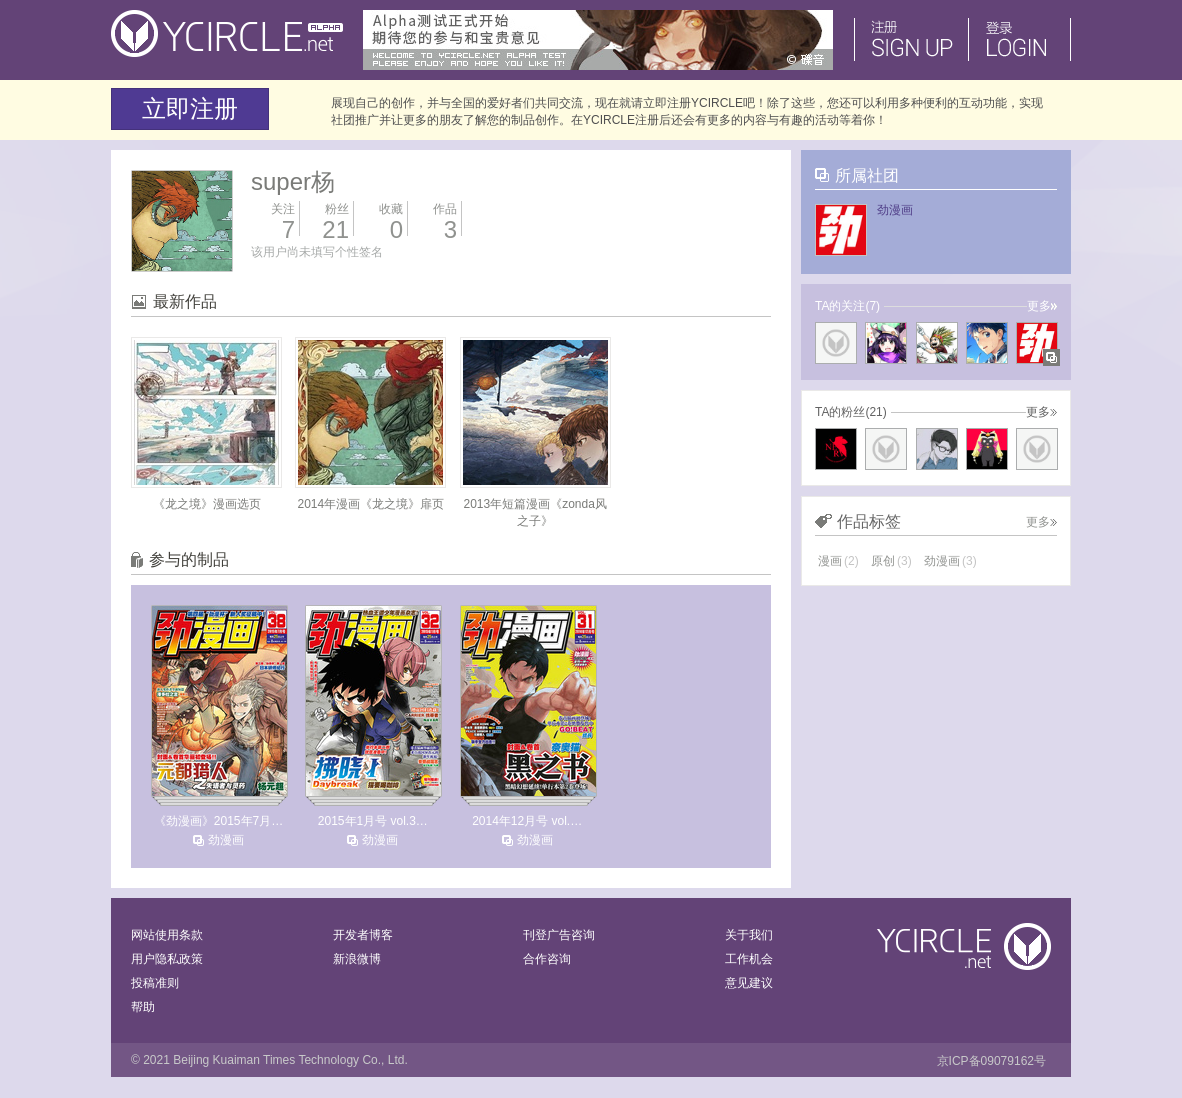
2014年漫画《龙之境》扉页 (370, 504)
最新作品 (185, 301)
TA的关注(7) (847, 306)
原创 (891, 561)
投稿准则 (155, 983)
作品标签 (869, 521)
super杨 (293, 181)
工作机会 (749, 959)
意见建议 (749, 983)
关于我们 (749, 935)
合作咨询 (547, 959)
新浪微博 (357, 959)
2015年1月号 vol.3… (373, 821)
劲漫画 (226, 840)
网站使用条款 (167, 935)
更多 (1042, 306)
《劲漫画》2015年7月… (218, 821)
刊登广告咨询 (559, 935)
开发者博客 (363, 935)
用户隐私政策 (167, 959)
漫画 (838, 561)
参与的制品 (189, 559)
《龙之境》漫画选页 (207, 504)
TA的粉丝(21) (851, 412)
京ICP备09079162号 (991, 1061)
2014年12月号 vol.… (527, 821)
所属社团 (867, 175)
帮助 (143, 1007)
